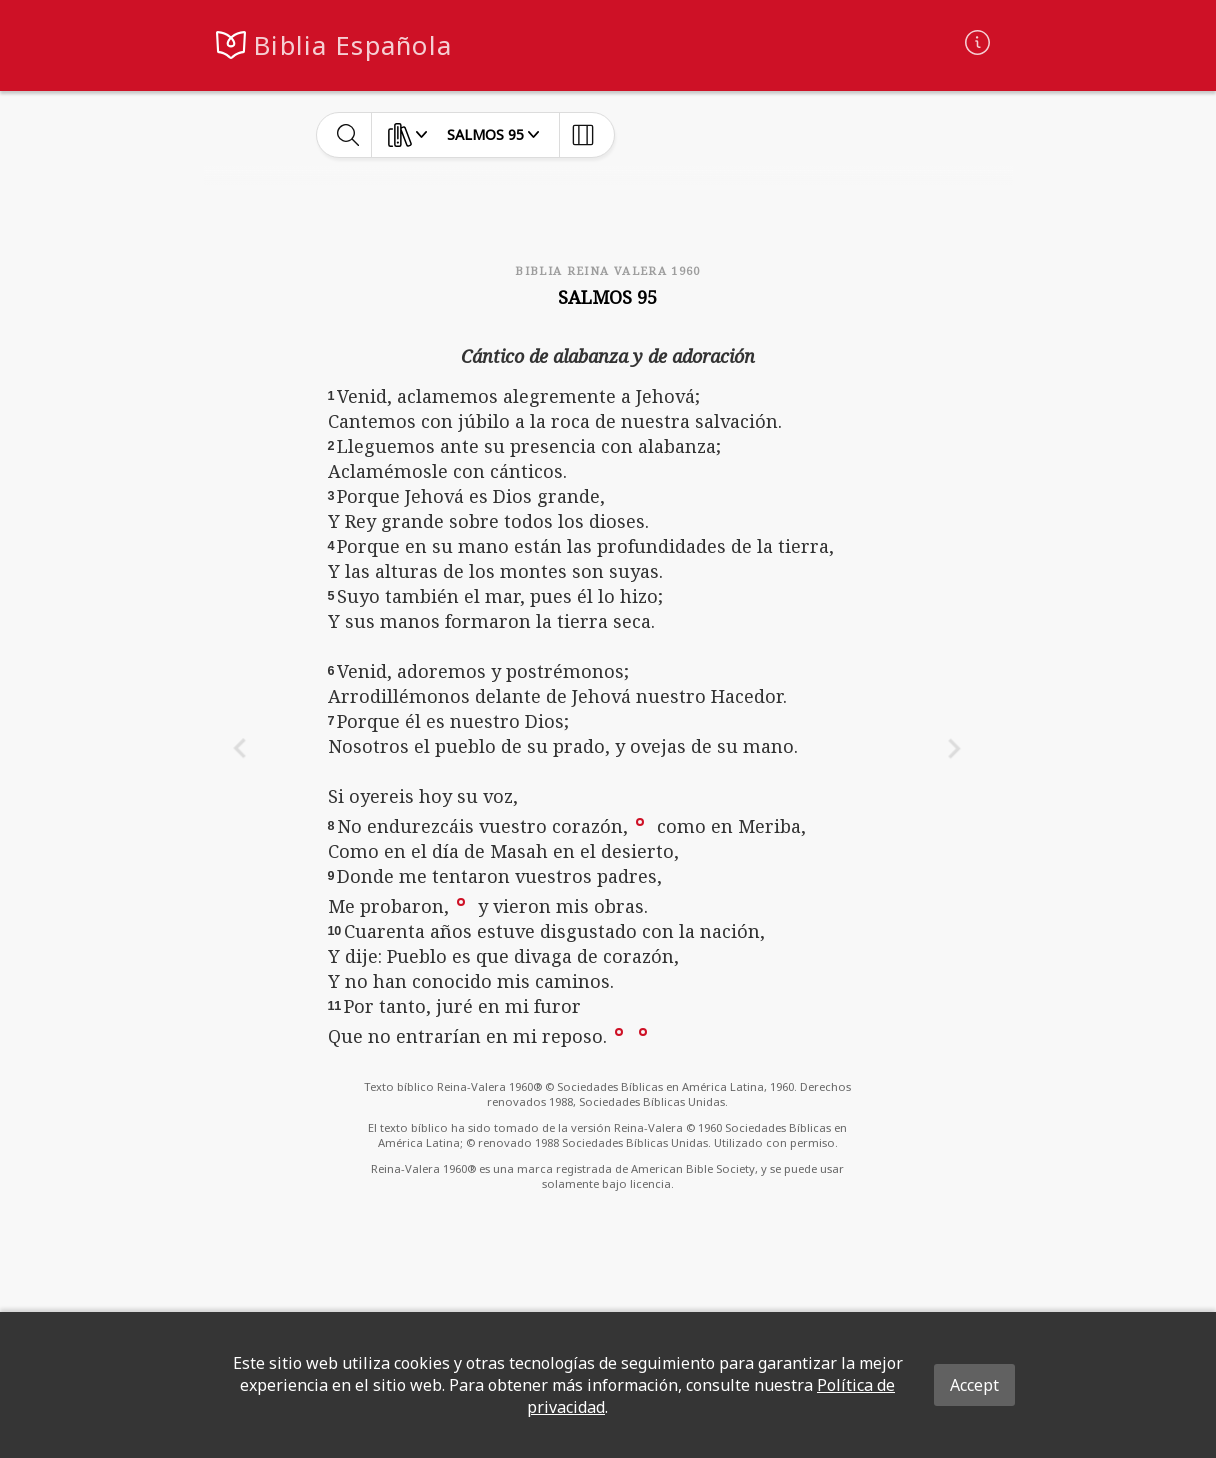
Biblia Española (353, 45)
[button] (640, 821)
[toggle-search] (348, 135)
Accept (974, 1385)
